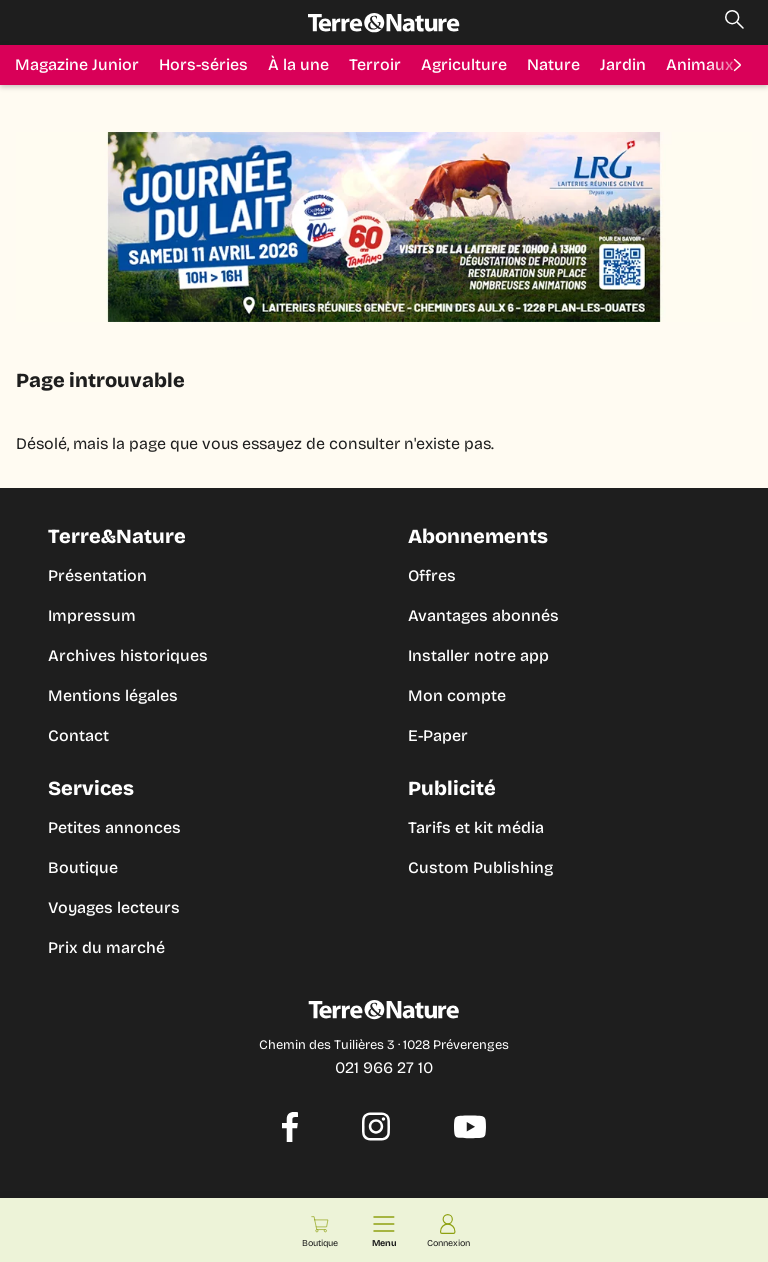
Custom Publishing (480, 867)
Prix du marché (106, 947)
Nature (553, 64)
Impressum (92, 615)
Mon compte (457, 695)
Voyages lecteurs (114, 907)
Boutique (83, 867)
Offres (432, 575)
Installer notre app (478, 655)
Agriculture (464, 64)
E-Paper (438, 735)
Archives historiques (128, 655)
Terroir (375, 64)
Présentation (97, 575)
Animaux (700, 64)
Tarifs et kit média (476, 827)
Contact (78, 735)
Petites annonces (114, 827)
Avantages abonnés (483, 615)
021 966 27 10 (384, 1067)
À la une (298, 64)
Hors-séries (203, 64)
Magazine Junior (77, 64)
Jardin (623, 64)
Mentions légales (113, 695)
